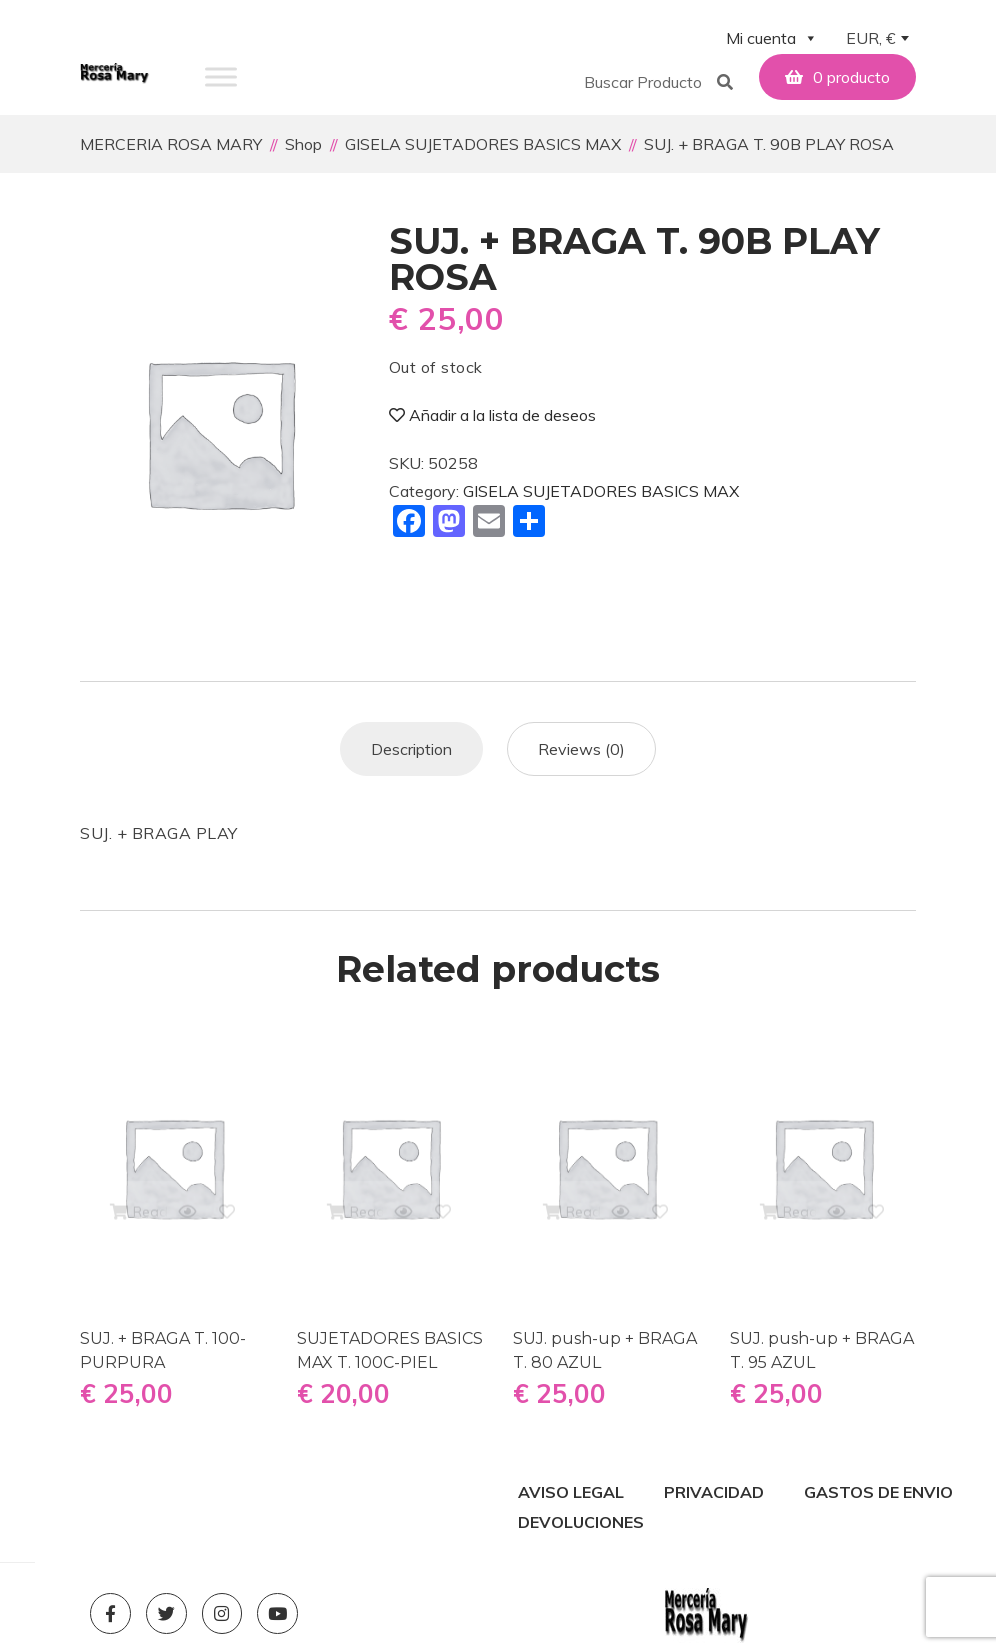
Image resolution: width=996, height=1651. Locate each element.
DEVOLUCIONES (581, 1520)
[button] (646, 77)
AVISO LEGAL (571, 1490)
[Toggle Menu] (221, 76)
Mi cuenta (772, 38)
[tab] (411, 747)
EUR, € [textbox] (871, 38)
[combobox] (877, 40)
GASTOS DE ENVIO (878, 1490)
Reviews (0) (581, 747)
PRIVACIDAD (714, 1490)
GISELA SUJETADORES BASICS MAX (601, 489)
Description (411, 747)
